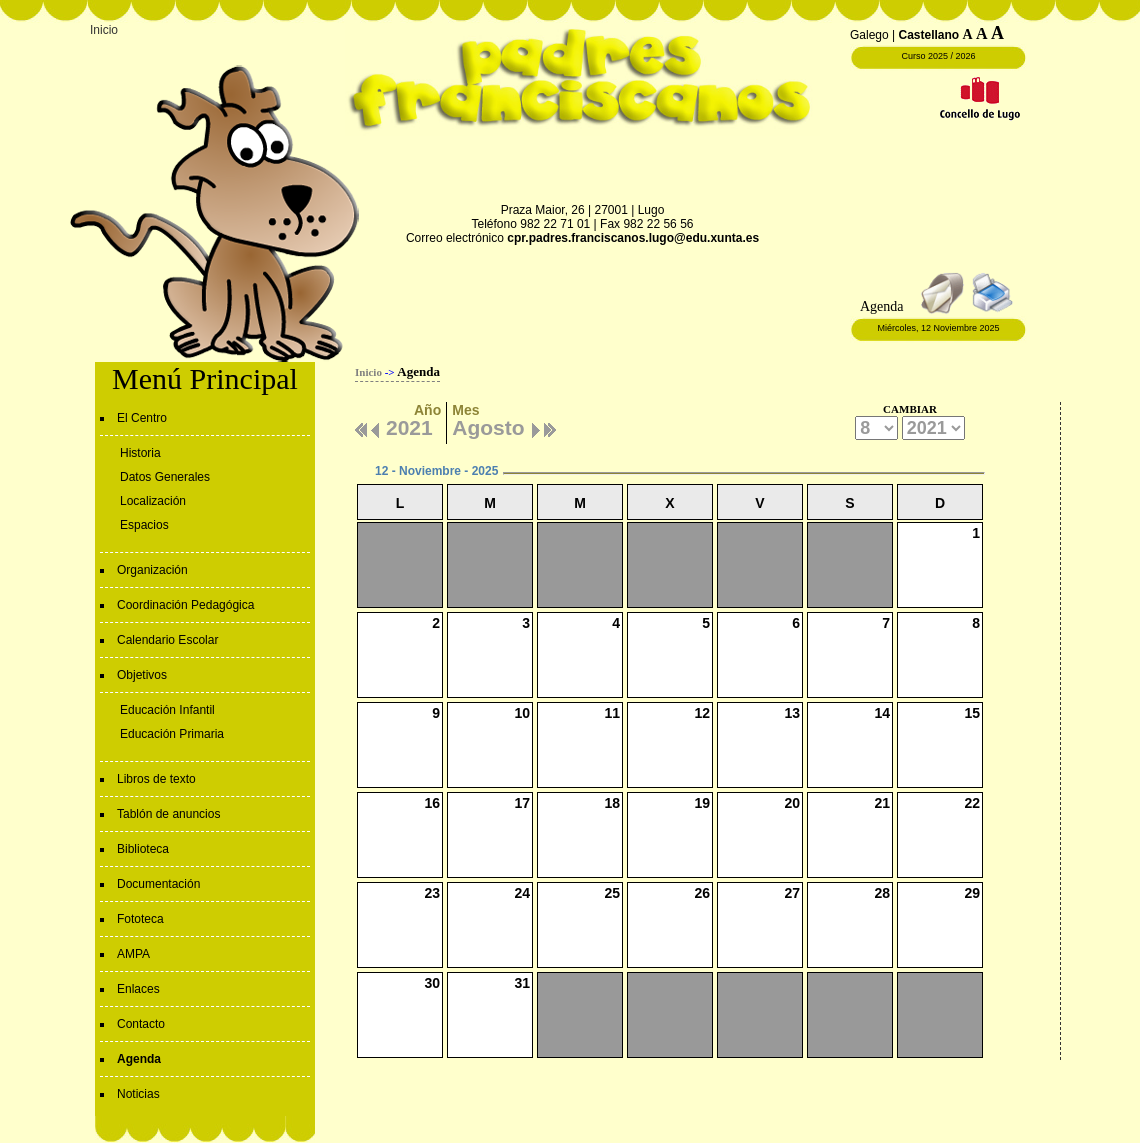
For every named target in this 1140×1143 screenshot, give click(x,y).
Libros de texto (156, 779)
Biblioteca (143, 849)
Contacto (141, 1024)
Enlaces (138, 989)
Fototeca (140, 919)
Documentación (158, 884)
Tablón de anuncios (168, 814)
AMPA (133, 954)
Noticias (138, 1094)
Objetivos (142, 675)
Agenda (139, 1059)
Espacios (144, 525)
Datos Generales (165, 477)
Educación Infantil (167, 710)
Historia (140, 453)
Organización (152, 570)
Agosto (488, 425)
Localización (153, 501)
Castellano (929, 35)
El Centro (142, 418)
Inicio (104, 30)
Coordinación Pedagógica (185, 605)
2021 (409, 425)
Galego (869, 35)
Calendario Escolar (167, 640)
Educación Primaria (172, 734)
